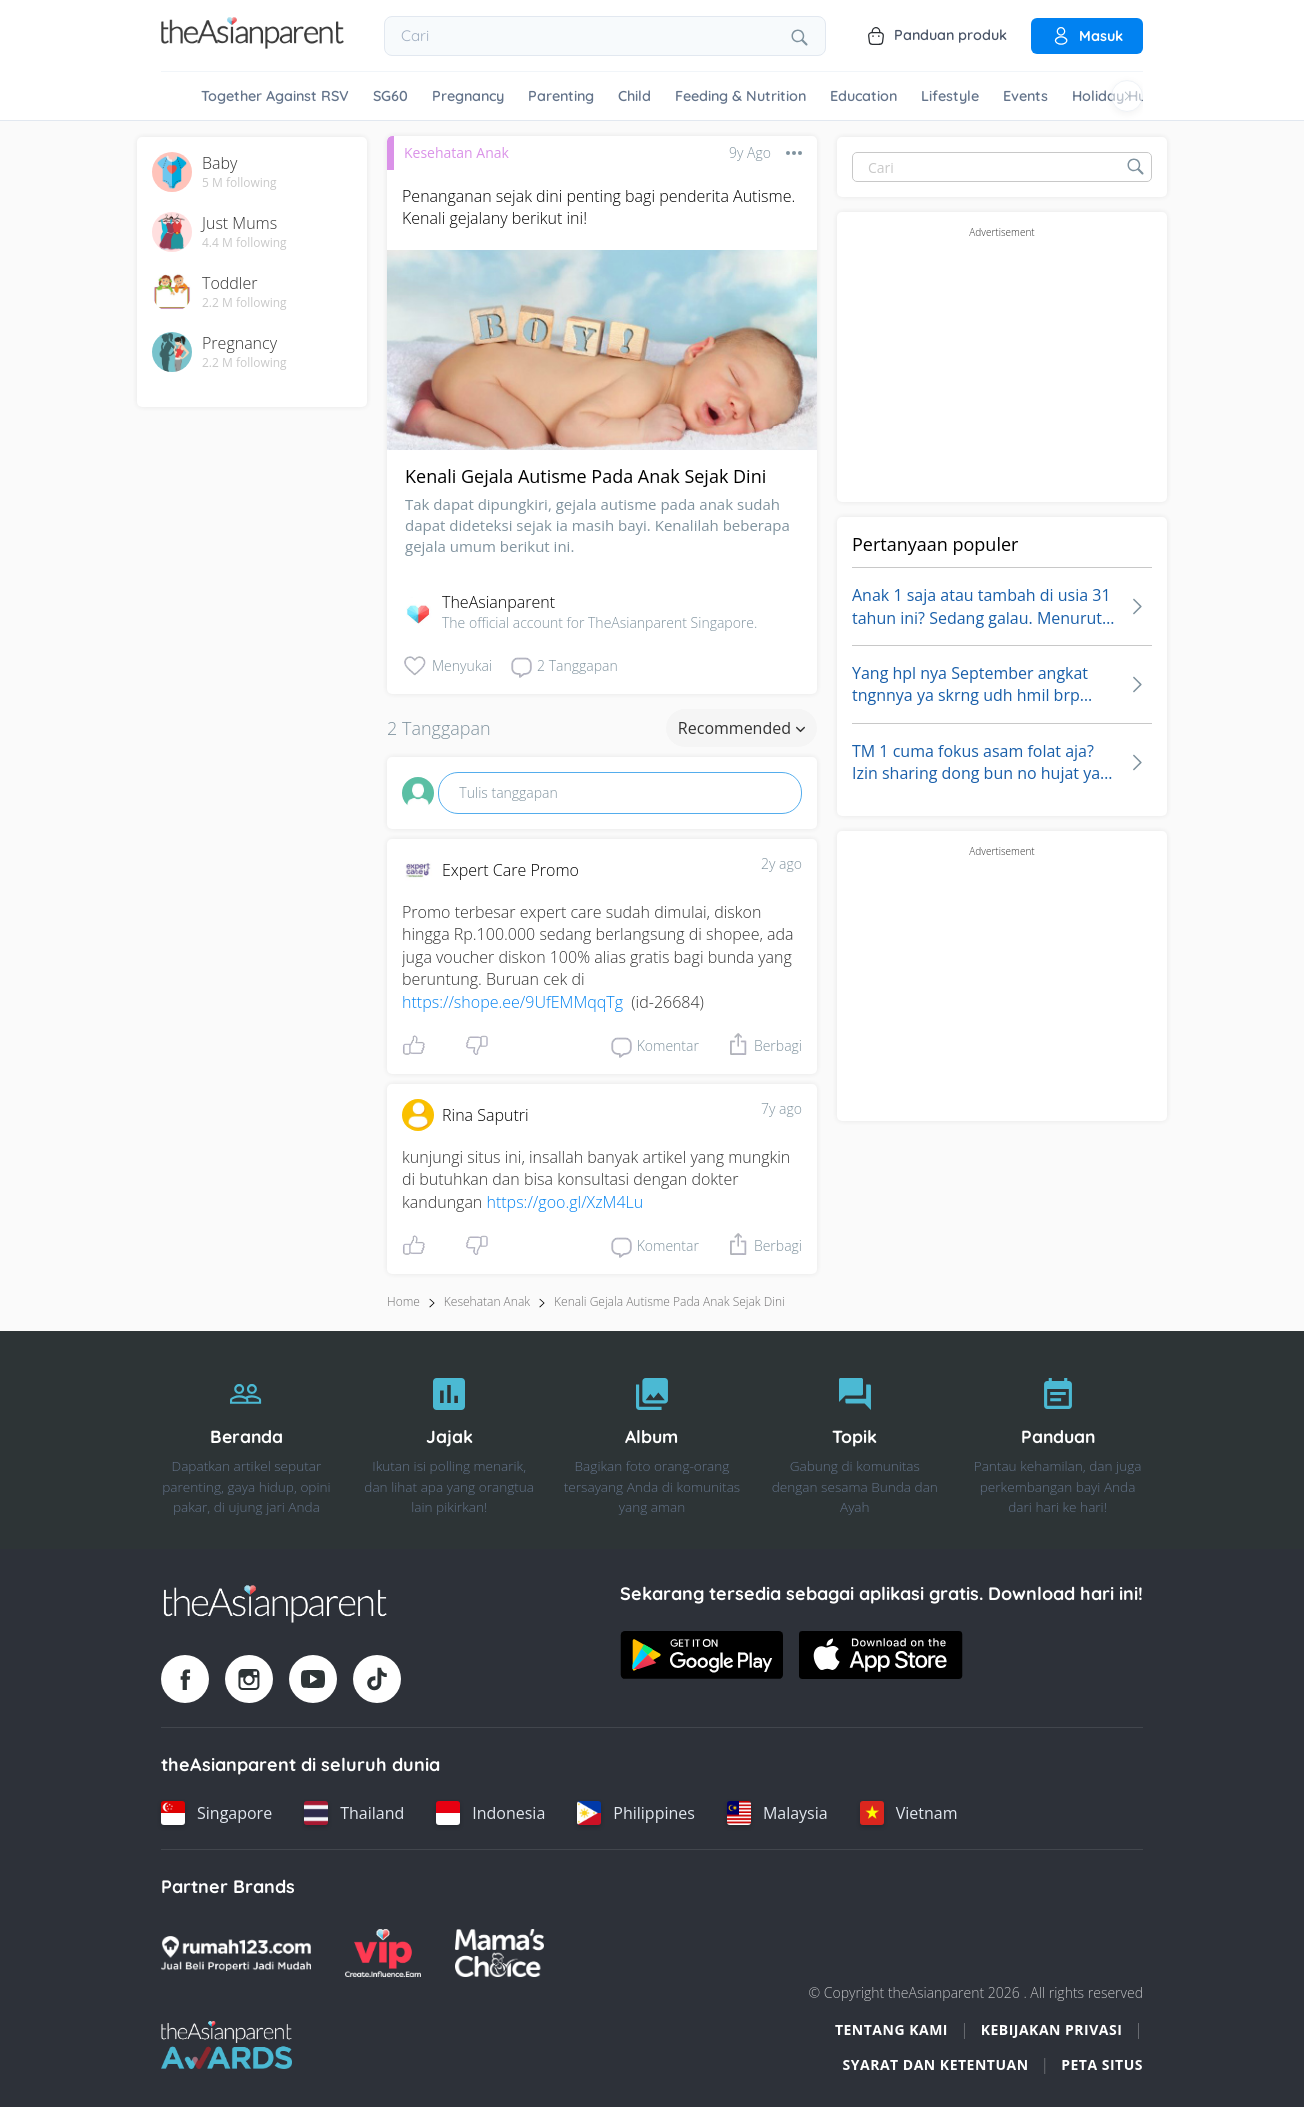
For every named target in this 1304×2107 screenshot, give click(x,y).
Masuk (1087, 36)
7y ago (781, 1108)
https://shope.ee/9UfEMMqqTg (512, 1002)
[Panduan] (1057, 1441)
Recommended (741, 728)
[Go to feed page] (252, 43)
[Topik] (854, 1441)
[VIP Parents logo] (383, 1953)
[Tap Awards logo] (226, 2045)
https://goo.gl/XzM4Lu (564, 1202)
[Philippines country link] (636, 1813)
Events (1025, 96)
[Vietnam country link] (909, 1813)
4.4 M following (244, 243)
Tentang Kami (891, 2029)
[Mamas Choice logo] (499, 1953)
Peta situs (1102, 2064)
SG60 (390, 96)
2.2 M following (244, 303)
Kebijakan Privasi (1052, 2029)
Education (863, 96)
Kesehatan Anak (456, 152)
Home (403, 1301)
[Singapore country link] (216, 1813)
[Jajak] (449, 1441)
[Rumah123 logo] (236, 1953)
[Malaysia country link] (777, 1813)
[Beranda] (246, 1441)
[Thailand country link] (354, 1813)
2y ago (781, 863)
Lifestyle (950, 96)
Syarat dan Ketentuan (936, 2064)
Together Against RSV (275, 96)
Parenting (561, 96)
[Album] (652, 1441)
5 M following (239, 183)
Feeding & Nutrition (740, 96)
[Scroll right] (1127, 96)
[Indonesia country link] (490, 1813)
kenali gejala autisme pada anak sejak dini (669, 1301)
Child (634, 96)
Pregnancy (468, 96)
